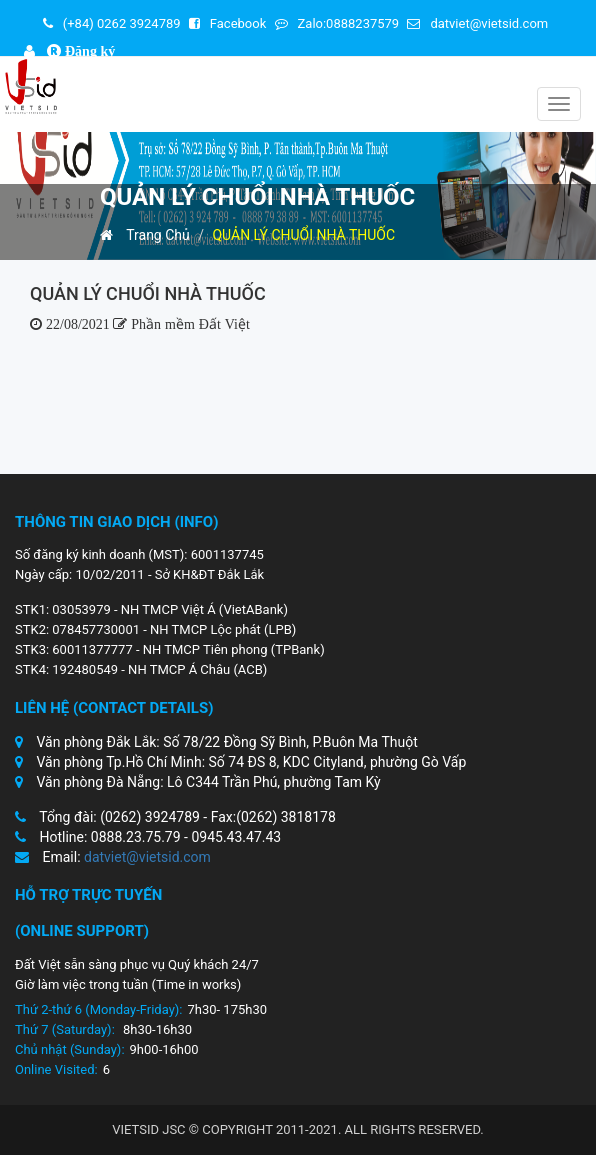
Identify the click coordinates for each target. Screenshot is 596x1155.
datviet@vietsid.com (477, 23)
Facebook (227, 23)
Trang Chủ (145, 235)
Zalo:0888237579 (337, 23)
